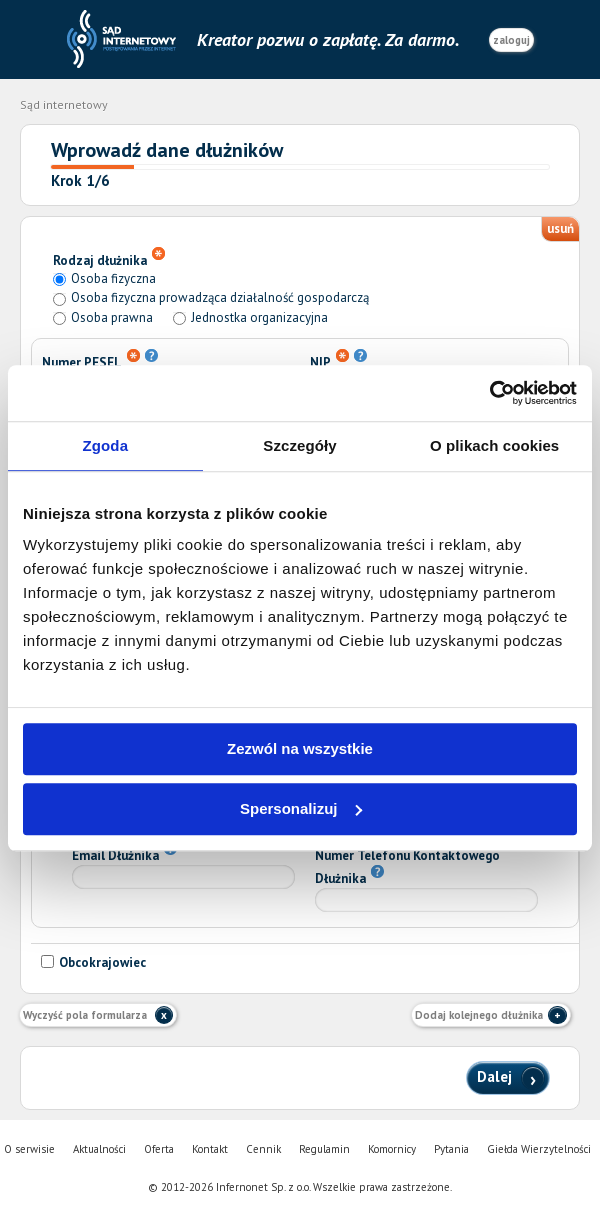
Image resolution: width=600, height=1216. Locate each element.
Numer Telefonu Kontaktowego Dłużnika (407, 867)
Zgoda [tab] (106, 445)
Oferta (159, 1149)
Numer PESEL (100, 360)
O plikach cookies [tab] (494, 445)
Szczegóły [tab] (299, 445)
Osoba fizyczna (113, 278)
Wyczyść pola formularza (86, 1015)
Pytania (451, 1149)
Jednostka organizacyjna (259, 317)
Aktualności (99, 1149)
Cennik (263, 1149)
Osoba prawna (112, 317)
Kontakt (210, 1149)
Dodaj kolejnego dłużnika (479, 1015)
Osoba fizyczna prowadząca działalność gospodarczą (220, 297)
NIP (338, 360)
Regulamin (324, 1149)
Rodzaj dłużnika (109, 258)
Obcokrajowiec (93, 962)
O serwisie (29, 1149)
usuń (560, 228)
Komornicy (392, 1149)
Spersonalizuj (301, 808)
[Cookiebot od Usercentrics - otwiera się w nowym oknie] (489, 393)
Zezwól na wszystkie (300, 748)
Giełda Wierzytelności (539, 1149)
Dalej (496, 1075)
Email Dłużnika (124, 853)
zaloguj (511, 40)
